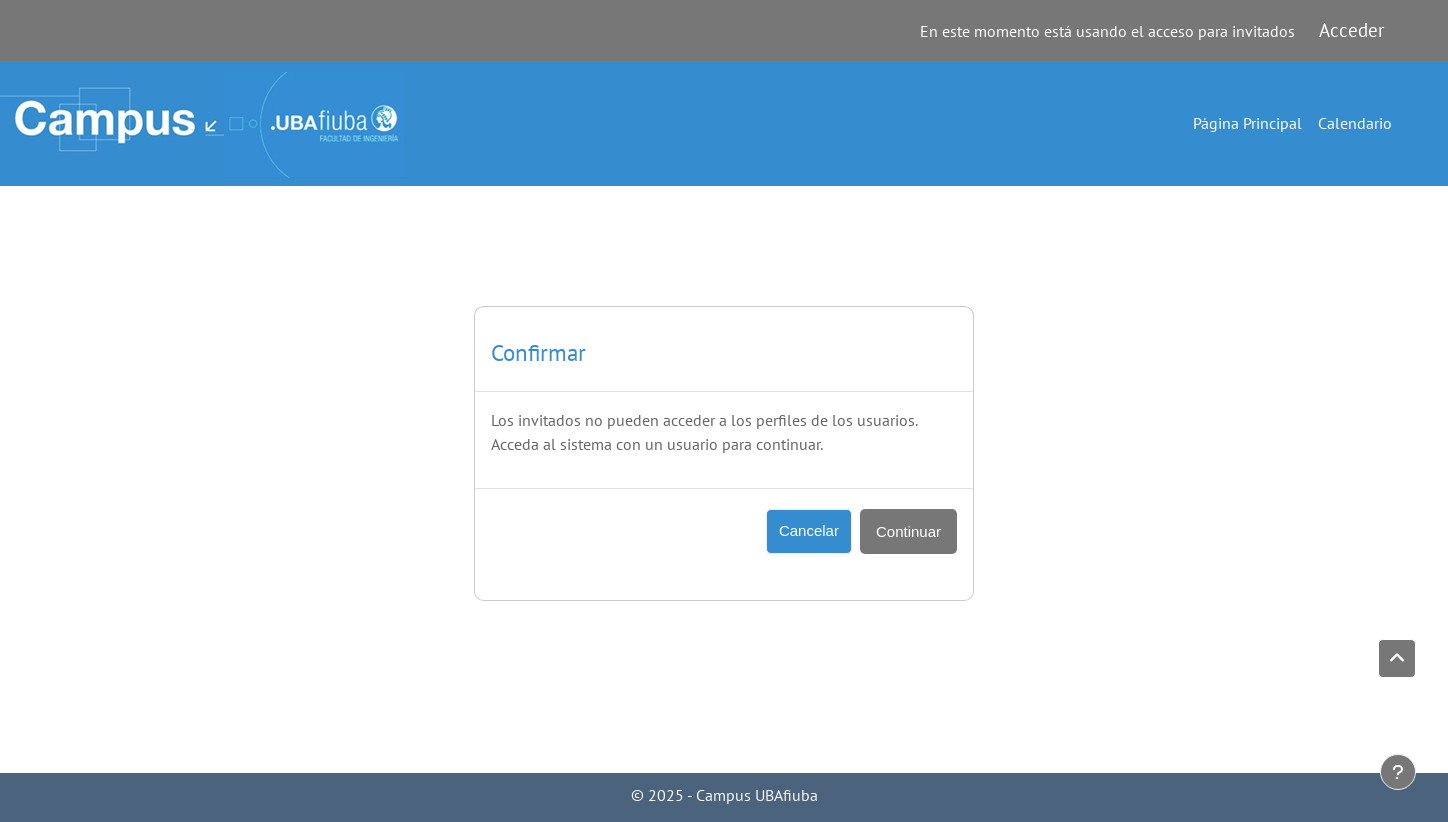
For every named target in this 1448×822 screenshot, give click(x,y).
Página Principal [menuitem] (1247, 123)
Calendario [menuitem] (1355, 123)
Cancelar (809, 530)
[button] (1397, 659)
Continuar (908, 531)
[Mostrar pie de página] (1398, 772)
